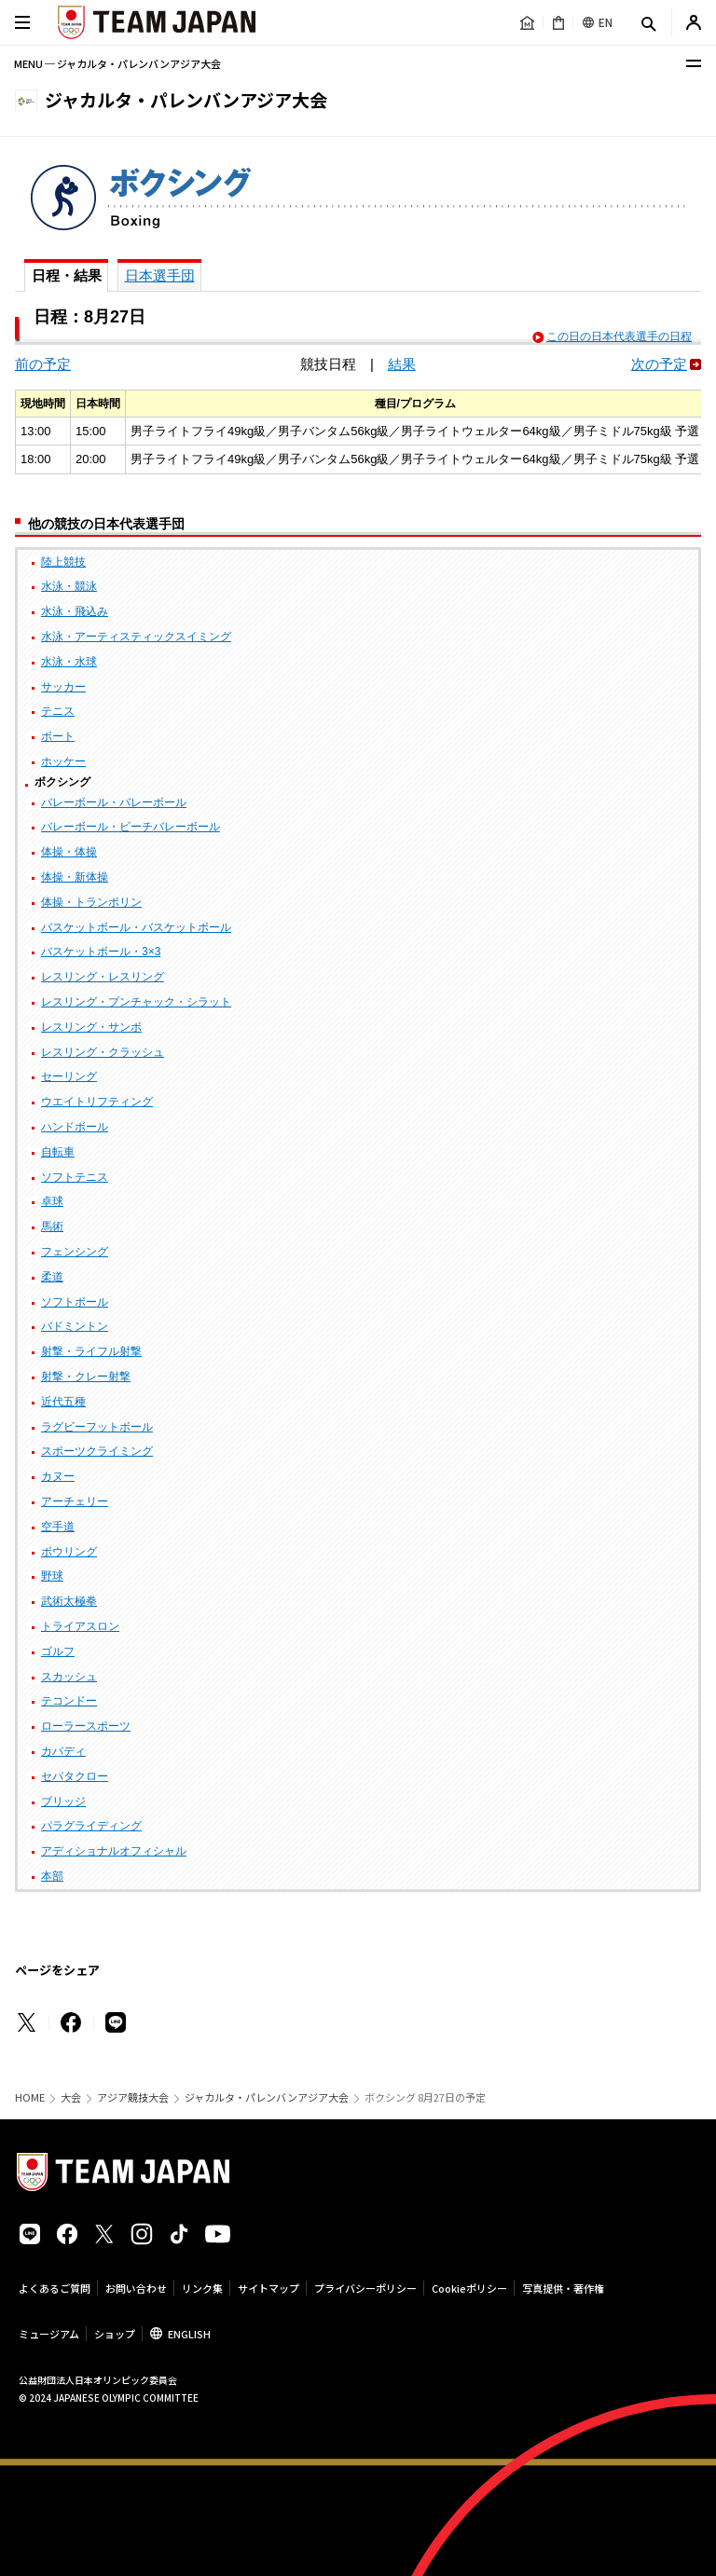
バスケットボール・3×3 (100, 951)
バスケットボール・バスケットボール (136, 927)
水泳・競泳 (69, 586)
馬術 (52, 1226)
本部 (52, 1876)
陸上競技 (63, 562)
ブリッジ (63, 1801)
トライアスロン (80, 1626)
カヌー (58, 1476)
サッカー (63, 686)
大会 (71, 2097)
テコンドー (69, 1700)
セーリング (69, 1076)
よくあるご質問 (54, 2288)
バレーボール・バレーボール (113, 802)
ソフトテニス (74, 1177)
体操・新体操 (74, 877)
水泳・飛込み (74, 611)
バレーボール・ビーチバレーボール (130, 826)
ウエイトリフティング (97, 1101)
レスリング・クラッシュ (102, 1052)
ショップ (114, 2333)
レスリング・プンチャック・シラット (136, 1001)
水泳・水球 (69, 661)
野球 (52, 1576)
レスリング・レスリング (102, 976)
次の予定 (659, 364)
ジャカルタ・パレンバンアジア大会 (267, 2097)
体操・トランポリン (91, 902)
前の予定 (43, 364)
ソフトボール (74, 1302)
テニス (58, 711)
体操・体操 (69, 851)
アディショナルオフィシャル (113, 1850)
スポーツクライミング (97, 1451)
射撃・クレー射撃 (86, 1376)
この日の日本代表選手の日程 (619, 336)
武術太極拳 (69, 1601)
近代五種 (63, 1401)
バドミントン (74, 1326)
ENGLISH (189, 2333)
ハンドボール (74, 1126)
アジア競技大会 (133, 2097)
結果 (402, 364)
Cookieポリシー (469, 2288)
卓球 (52, 1201)
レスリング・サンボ (91, 1027)
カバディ (63, 1751)
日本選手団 (160, 275)
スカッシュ (69, 1676)
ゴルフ (58, 1651)
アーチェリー (74, 1501)
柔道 (52, 1276)
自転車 (58, 1151)
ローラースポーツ (86, 1726)
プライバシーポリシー (365, 2288)
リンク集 (202, 2288)
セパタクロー (74, 1776)
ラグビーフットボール (97, 1426)
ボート (58, 736)
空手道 (58, 1526)
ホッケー (63, 761)
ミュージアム (49, 2333)
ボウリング (69, 1551)
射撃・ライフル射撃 (91, 1351)
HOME (30, 2097)
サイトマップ (268, 2288)
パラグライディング (91, 1825)
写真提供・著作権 (563, 2288)
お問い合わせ (136, 2288)
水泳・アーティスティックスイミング (136, 636)
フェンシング (74, 1251)
